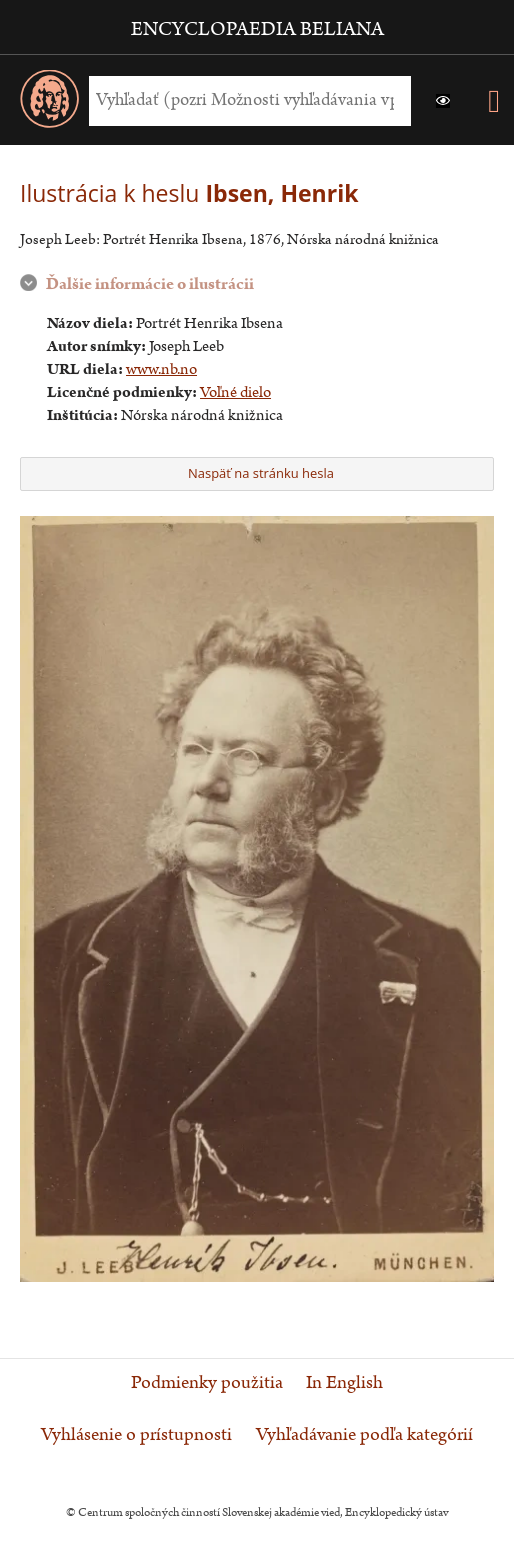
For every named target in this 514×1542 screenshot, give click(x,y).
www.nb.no (161, 369)
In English (344, 1383)
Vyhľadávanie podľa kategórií (364, 1435)
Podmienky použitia (207, 1383)
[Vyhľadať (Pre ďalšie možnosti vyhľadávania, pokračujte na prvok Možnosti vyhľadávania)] (245, 100)
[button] (443, 101)
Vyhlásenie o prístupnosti (136, 1435)
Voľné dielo (235, 392)
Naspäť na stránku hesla (254, 473)
